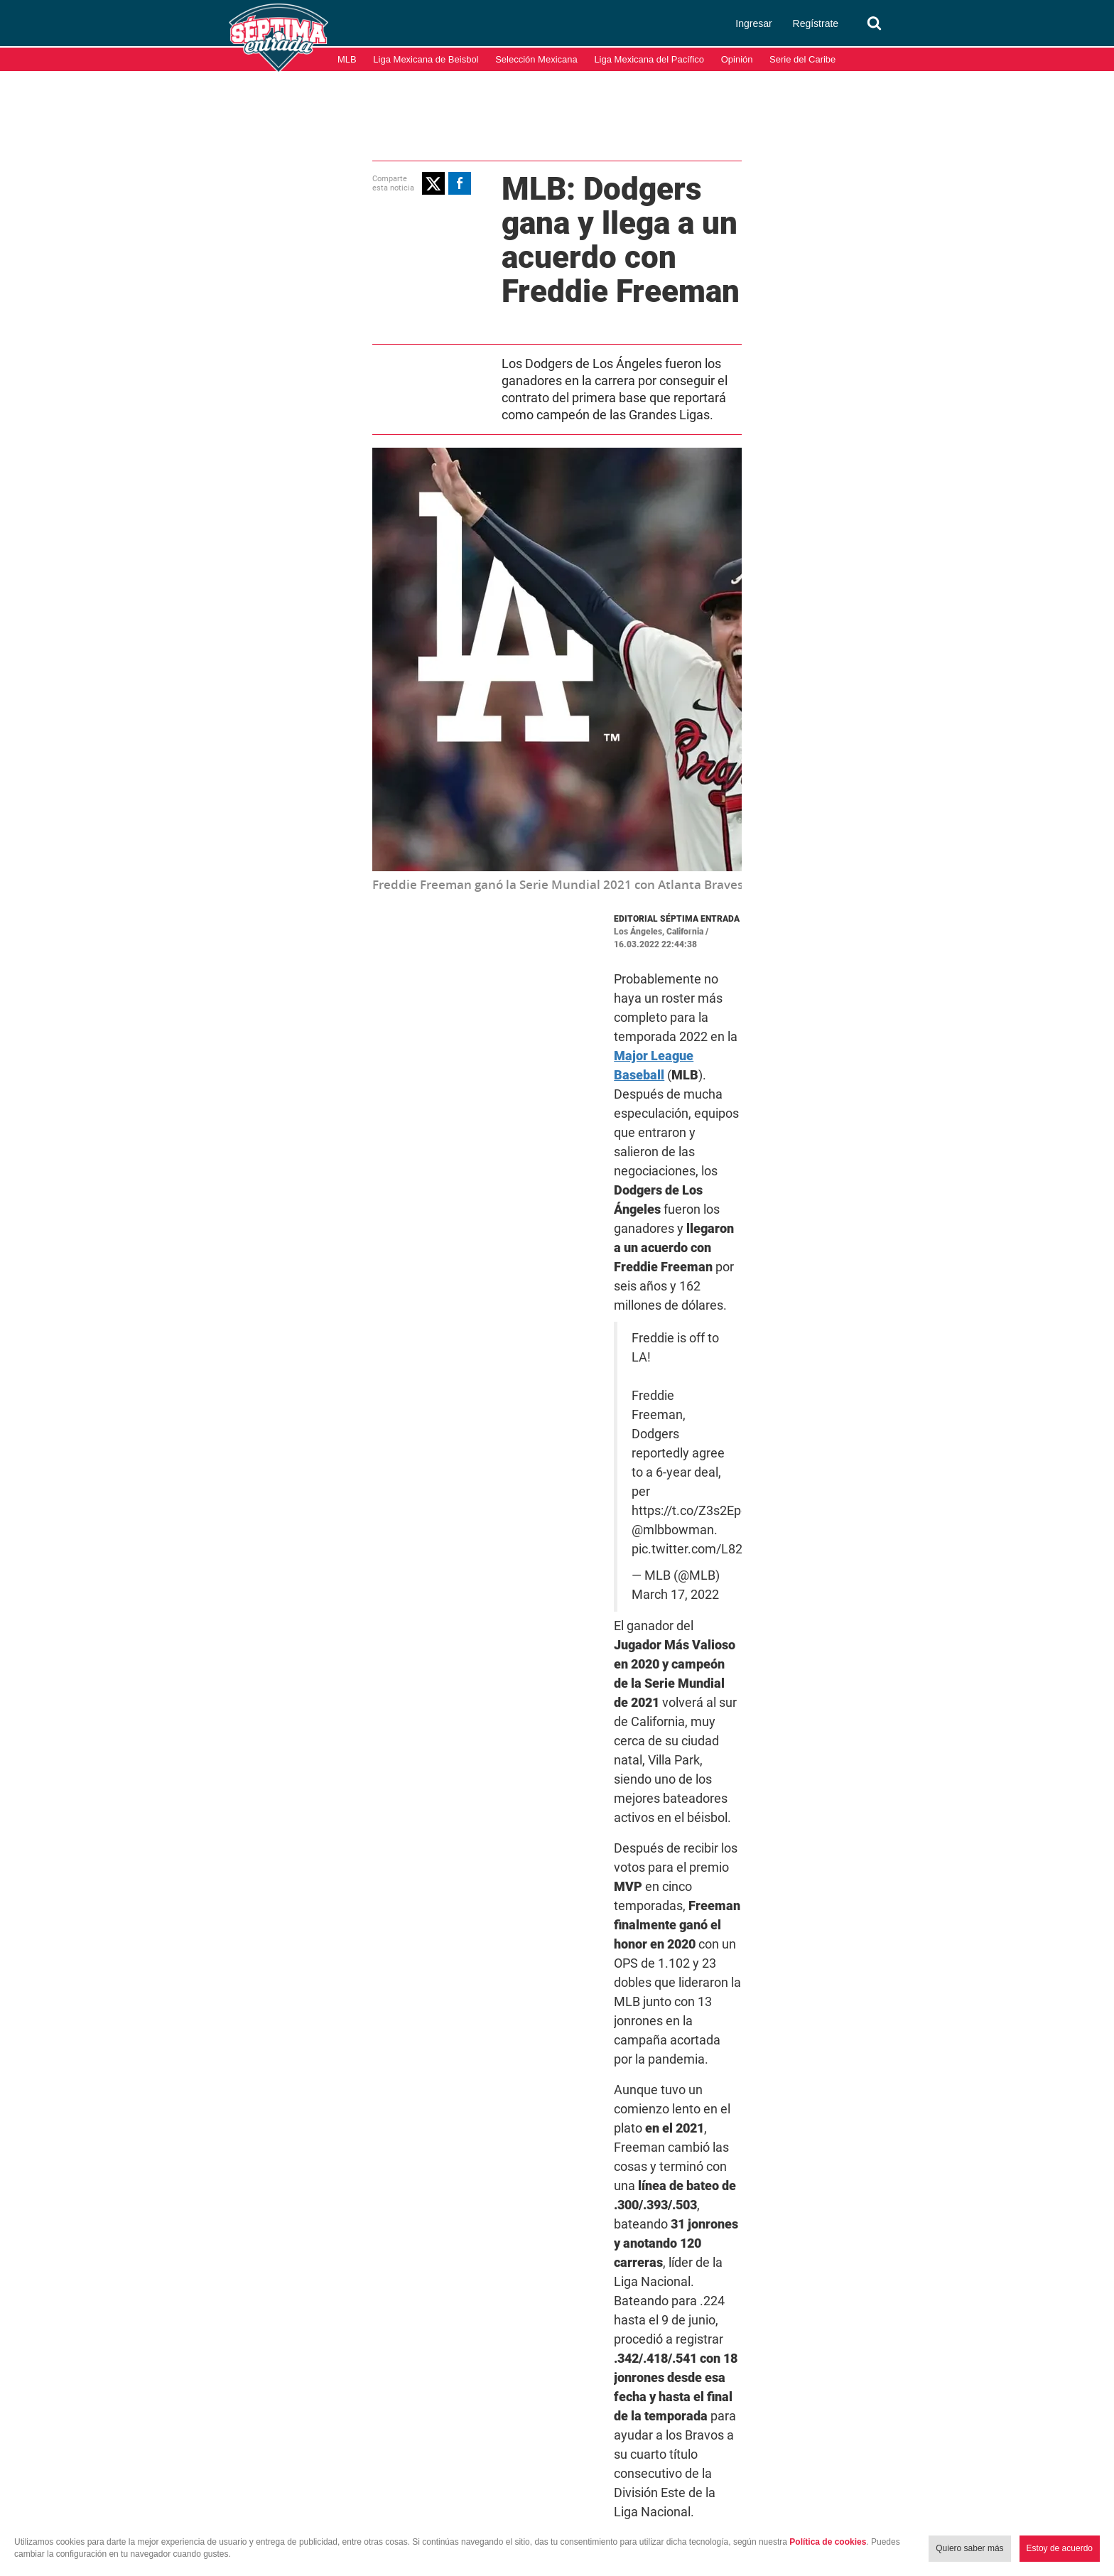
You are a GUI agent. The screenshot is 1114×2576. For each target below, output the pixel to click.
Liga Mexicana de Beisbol (425, 59)
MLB (347, 59)
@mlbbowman (759, 1080)
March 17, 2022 (652, 1126)
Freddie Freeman (621, 1842)
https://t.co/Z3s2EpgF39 (638, 1080)
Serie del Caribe (802, 59)
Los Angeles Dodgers (725, 1842)
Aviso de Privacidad (1063, 2503)
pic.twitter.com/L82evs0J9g (597, 1099)
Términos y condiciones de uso (940, 2503)
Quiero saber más (969, 2548)
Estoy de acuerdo (1060, 2548)
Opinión (737, 59)
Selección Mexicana (536, 59)
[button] (277, 181)
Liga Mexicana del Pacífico (649, 59)
